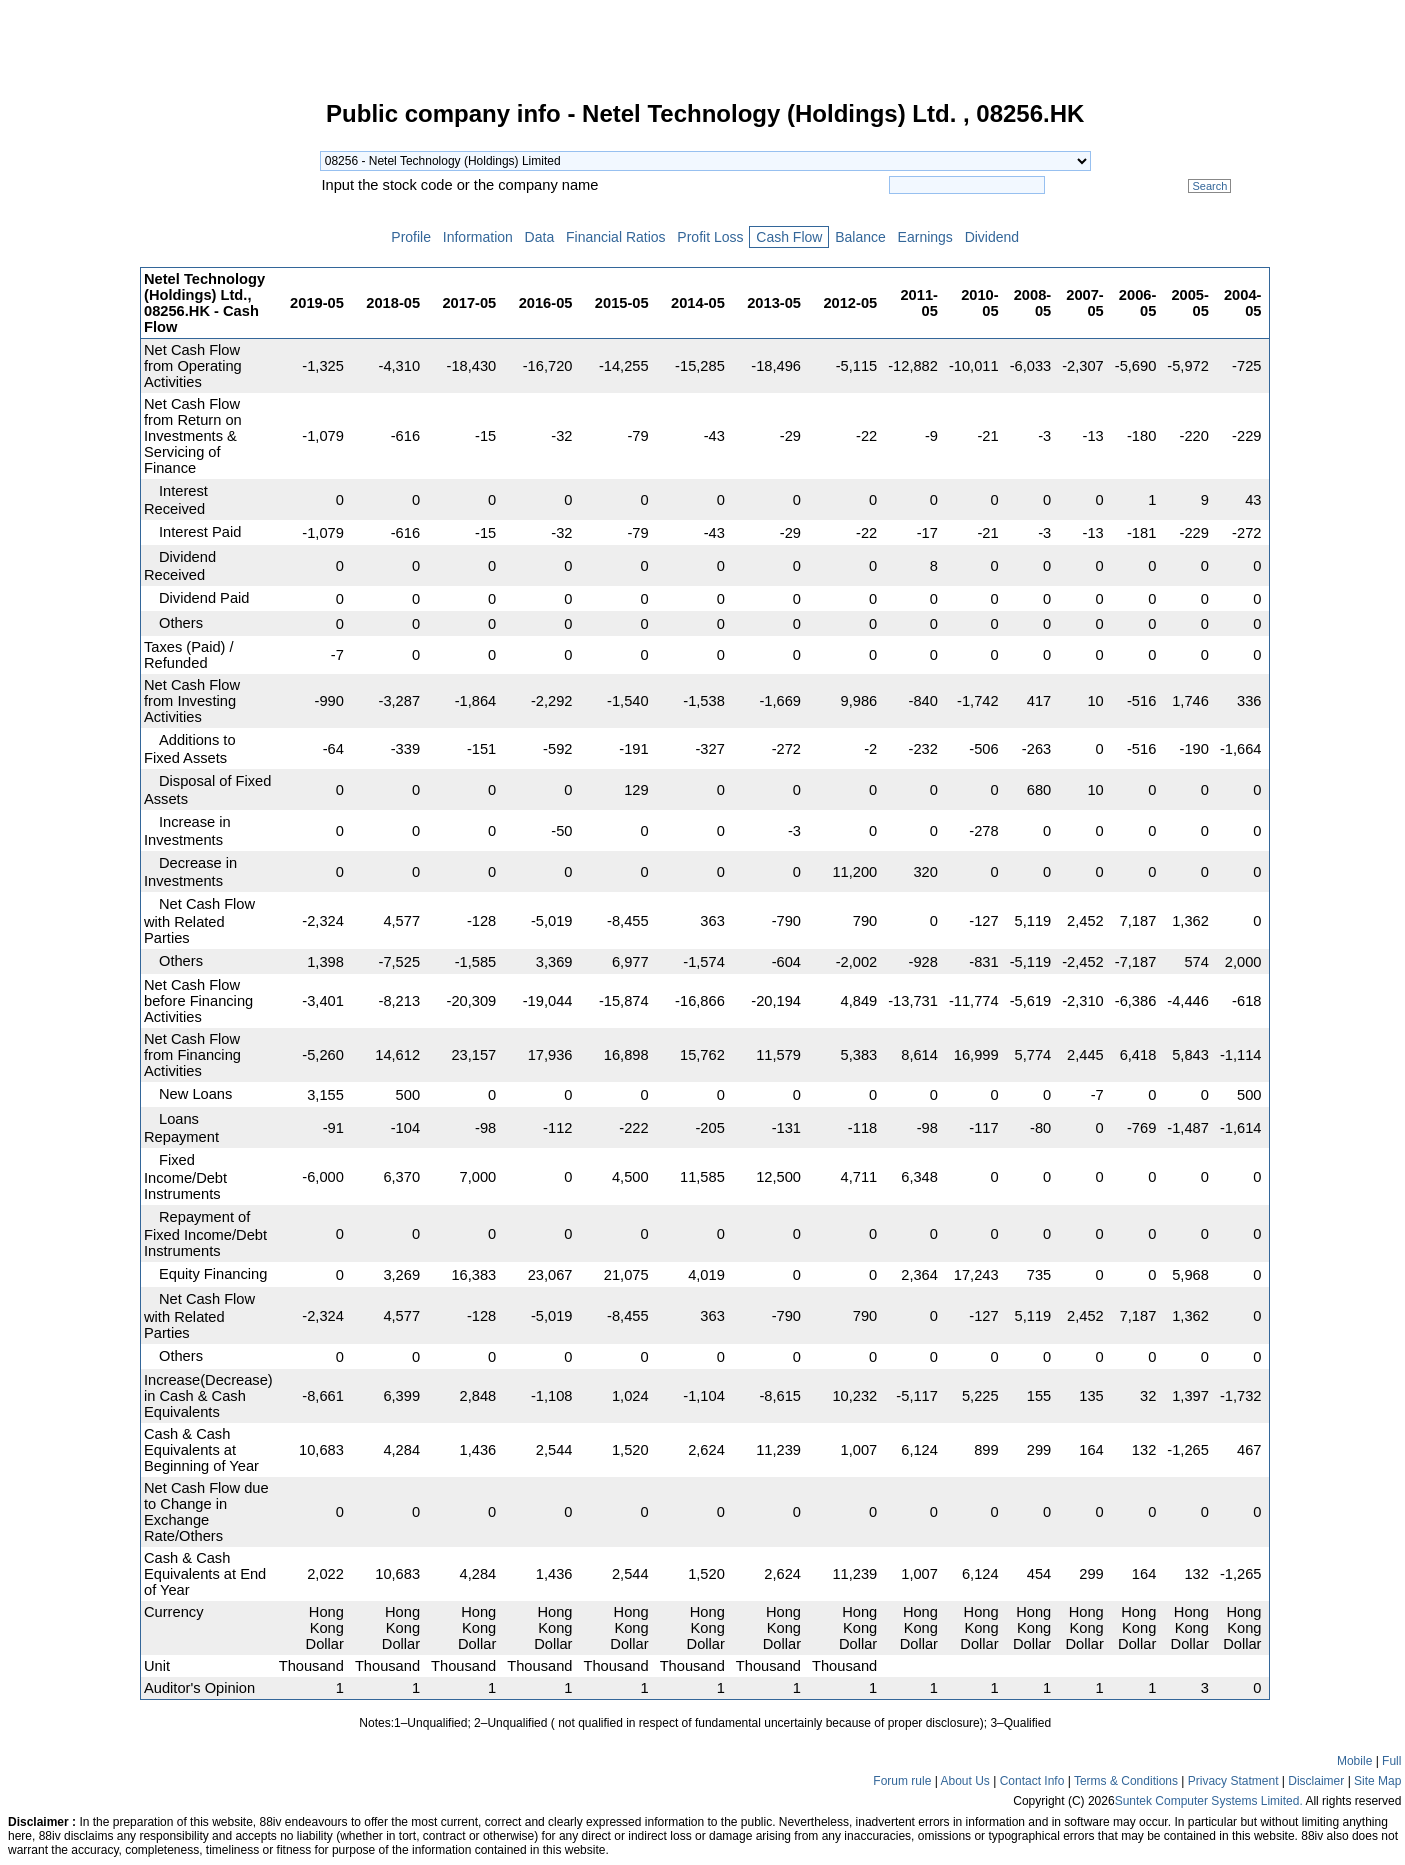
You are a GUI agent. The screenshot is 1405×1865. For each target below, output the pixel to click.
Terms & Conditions (1126, 1781)
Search (1209, 186)
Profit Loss (710, 237)
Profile (410, 237)
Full (1391, 1761)
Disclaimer (1316, 1781)
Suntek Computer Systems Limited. (1209, 1801)
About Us (964, 1781)
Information (478, 237)
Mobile (1354, 1761)
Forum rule (902, 1781)
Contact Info (1032, 1781)
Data (539, 237)
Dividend (992, 237)
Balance (860, 237)
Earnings (925, 237)
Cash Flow (789, 237)
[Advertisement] (70, 404)
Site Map (1377, 1781)
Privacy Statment (1233, 1781)
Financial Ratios (615, 237)
